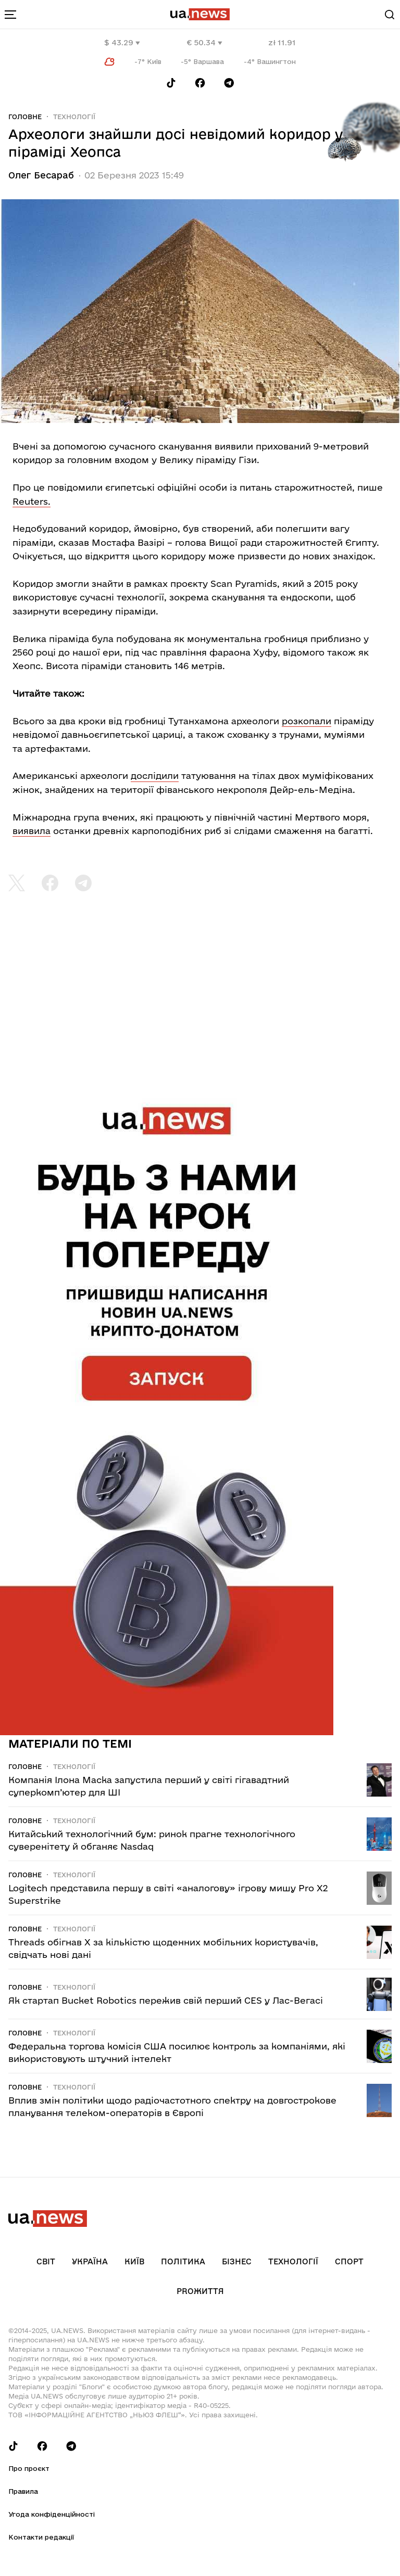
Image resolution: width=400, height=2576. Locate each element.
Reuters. (31, 501)
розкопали (306, 721)
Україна (90, 2261)
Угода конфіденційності (51, 2514)
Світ (45, 2261)
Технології (74, 116)
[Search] (389, 14)
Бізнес (237, 2261)
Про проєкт (28, 2468)
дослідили (155, 775)
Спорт (349, 2261)
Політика (183, 2261)
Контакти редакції (41, 2537)
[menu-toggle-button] (10, 14)
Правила (23, 2491)
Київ (134, 2261)
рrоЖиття (200, 2291)
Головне (25, 116)
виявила (31, 831)
